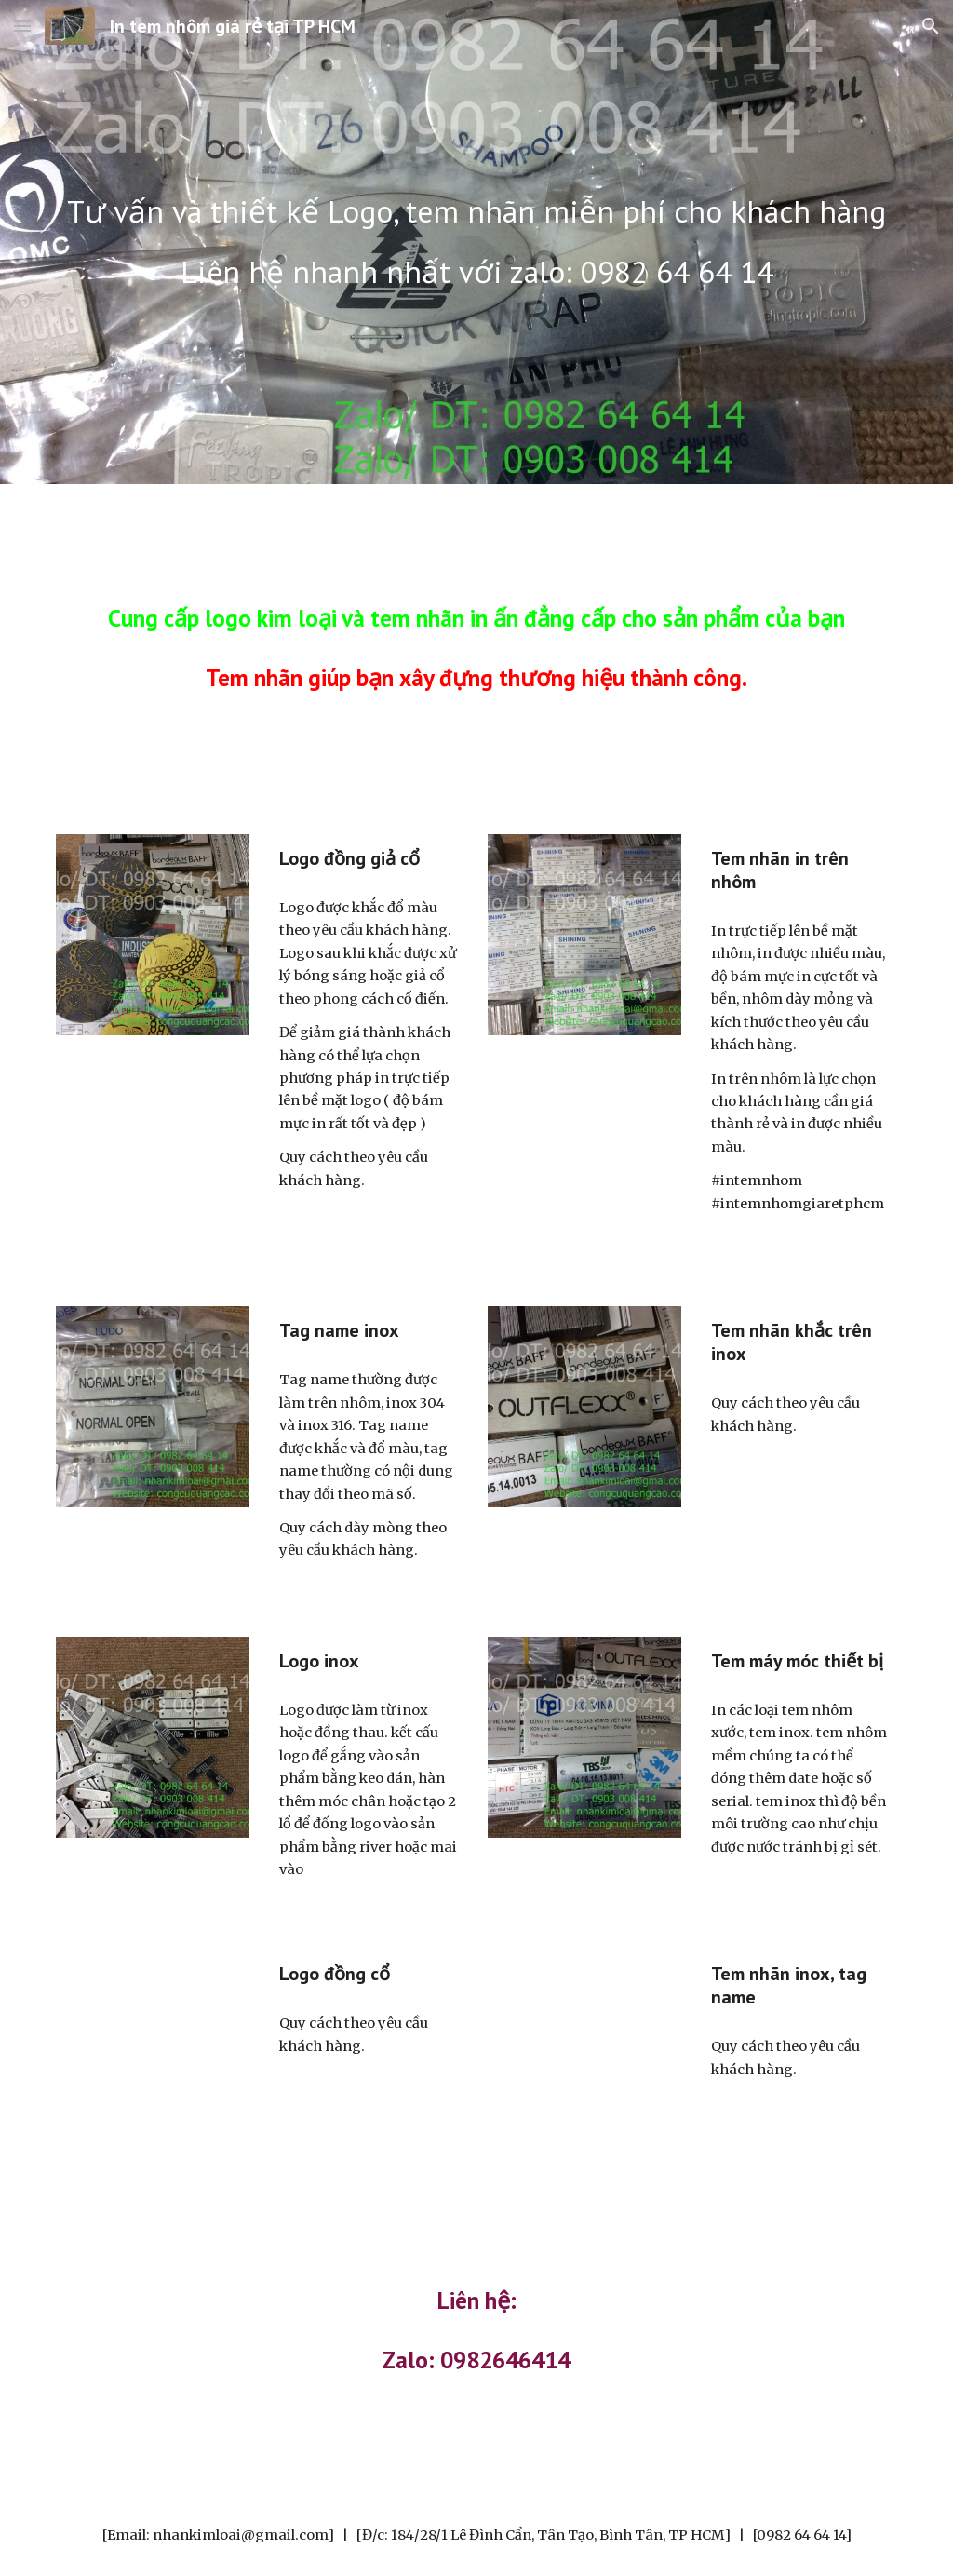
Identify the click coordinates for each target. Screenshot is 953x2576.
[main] (477, 212)
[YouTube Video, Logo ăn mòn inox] (585, 2046)
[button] (22, 25)
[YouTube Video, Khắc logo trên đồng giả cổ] (153, 2046)
